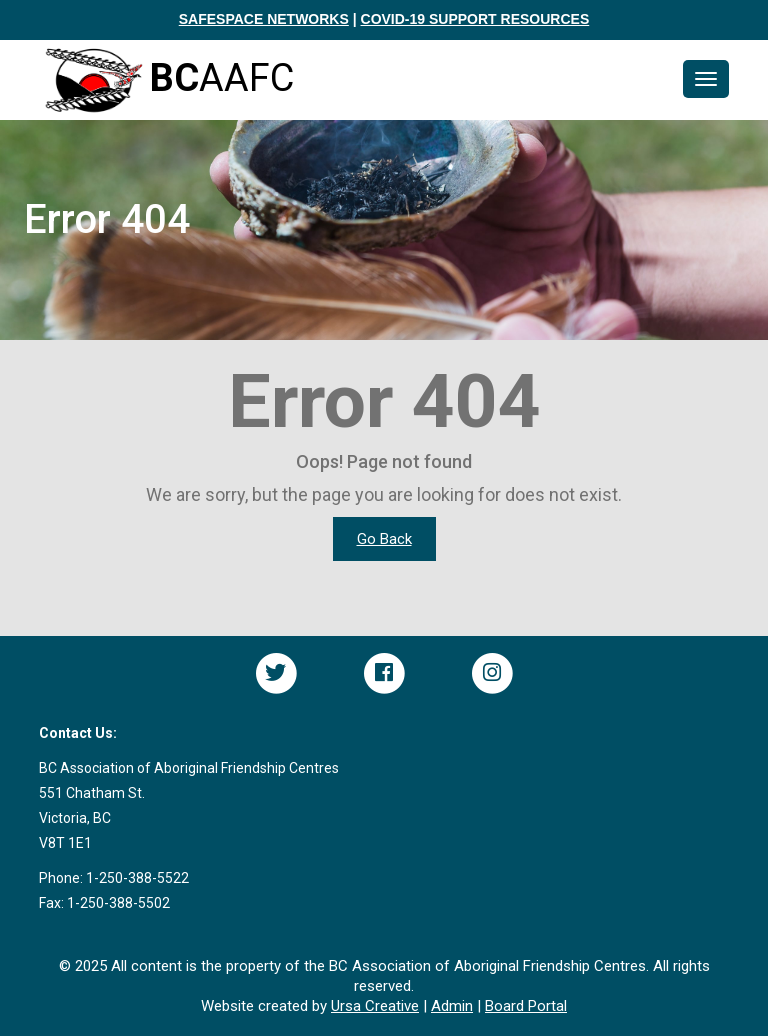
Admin (452, 1006)
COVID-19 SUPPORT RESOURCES (475, 19)
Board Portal (526, 1006)
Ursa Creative (375, 1006)
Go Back (384, 539)
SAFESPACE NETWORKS (264, 19)
